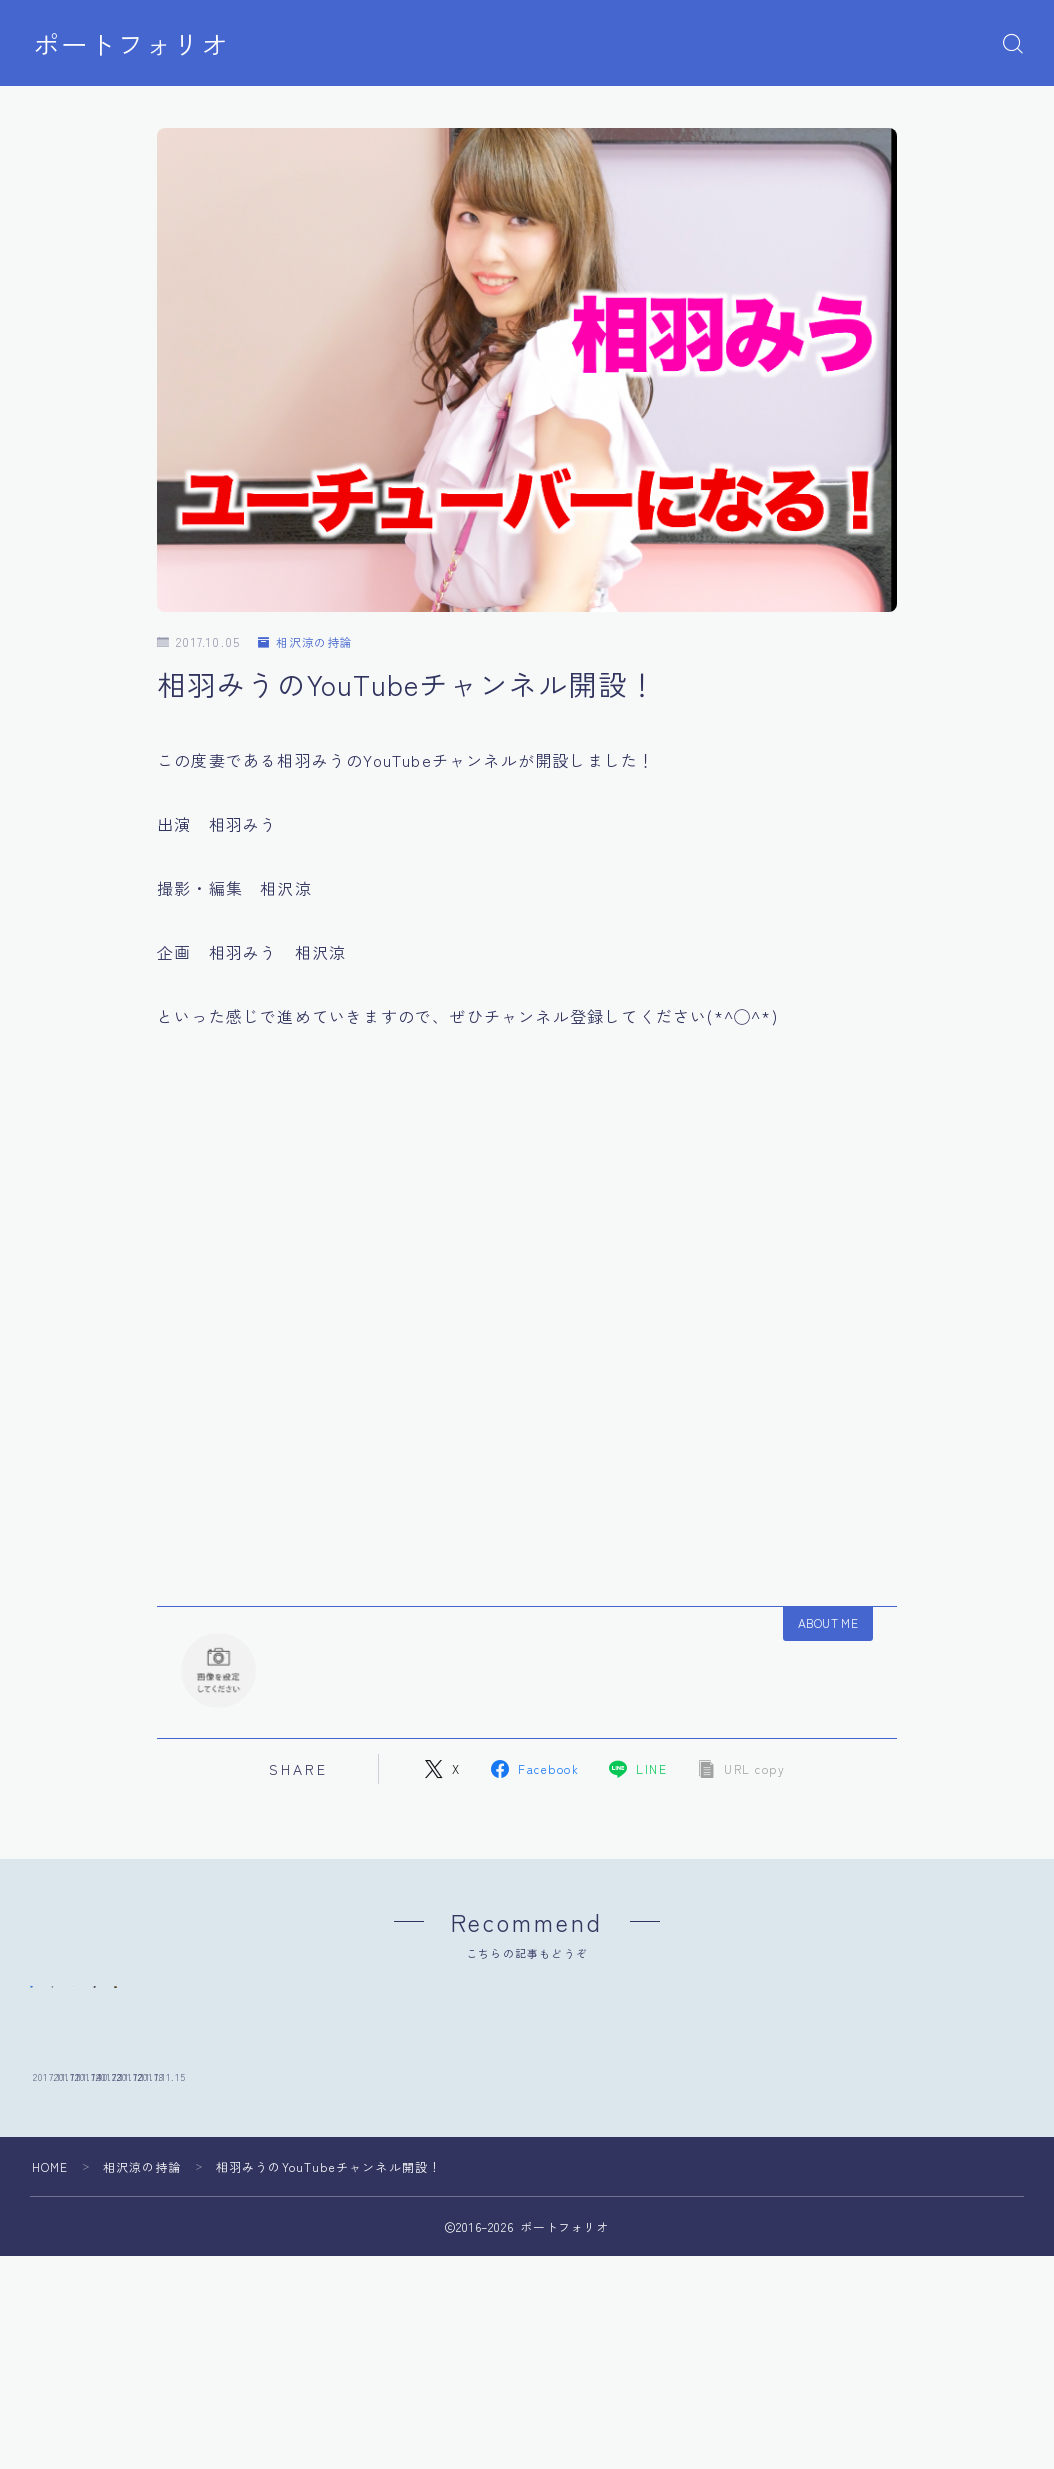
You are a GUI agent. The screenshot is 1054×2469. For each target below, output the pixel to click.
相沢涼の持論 (306, 642)
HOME (50, 2301)
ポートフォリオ (131, 44)
